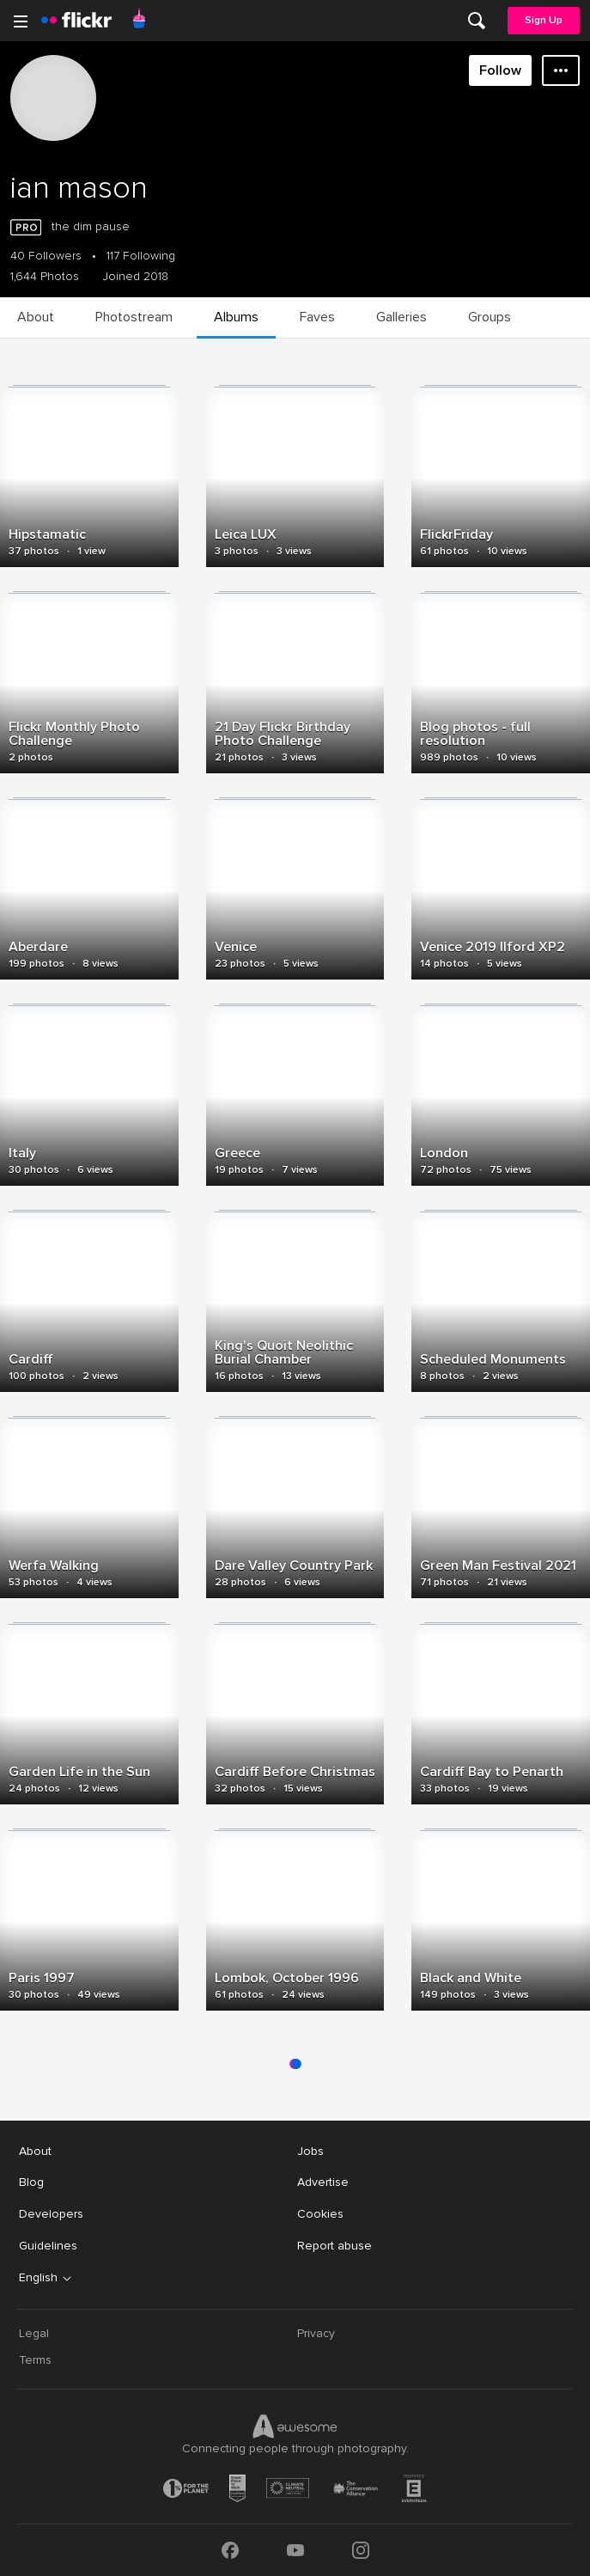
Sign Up (544, 20)
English (38, 2278)
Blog (31, 2182)
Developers (51, 2214)
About (35, 2151)
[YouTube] (295, 2550)
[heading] (76, 20)
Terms (35, 2360)
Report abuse (334, 2245)
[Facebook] (230, 2550)
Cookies (320, 2214)
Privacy (316, 2333)
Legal (34, 2333)
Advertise (323, 2182)
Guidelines (48, 2245)
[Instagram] (360, 2550)
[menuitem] (476, 20)
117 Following (140, 256)
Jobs (310, 2151)
